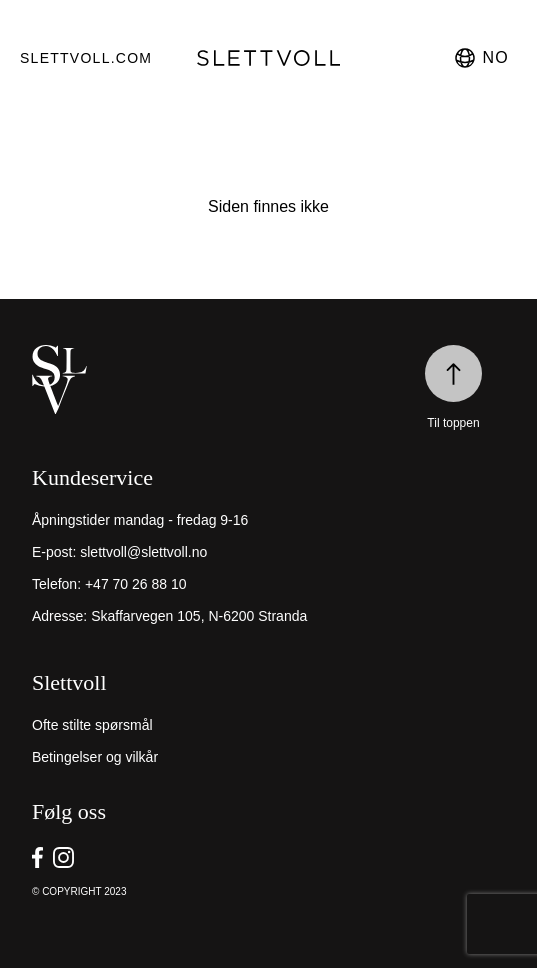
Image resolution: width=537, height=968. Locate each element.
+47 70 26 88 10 (136, 584)
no (481, 58)
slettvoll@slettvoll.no (143, 552)
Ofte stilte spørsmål (92, 725)
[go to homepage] (269, 58)
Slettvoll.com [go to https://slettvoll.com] (79, 58)
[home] (268, 379)
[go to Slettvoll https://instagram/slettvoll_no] (63, 857)
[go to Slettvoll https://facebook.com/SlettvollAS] (37, 857)
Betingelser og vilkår (95, 757)
